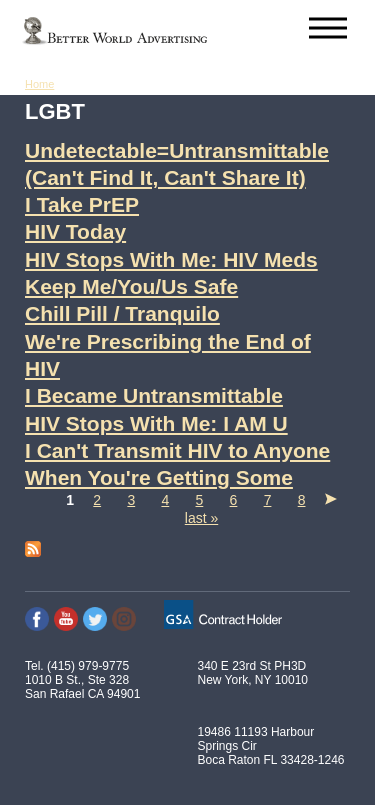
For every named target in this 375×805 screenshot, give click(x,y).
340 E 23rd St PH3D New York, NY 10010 (253, 673)
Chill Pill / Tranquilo (122, 313)
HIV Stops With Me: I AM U (156, 423)
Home (39, 84)
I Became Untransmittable (154, 395)
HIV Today (75, 231)
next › (331, 499)
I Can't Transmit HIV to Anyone (177, 450)
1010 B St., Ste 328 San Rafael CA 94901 (82, 687)
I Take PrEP (82, 204)
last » (201, 518)
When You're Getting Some (159, 477)
